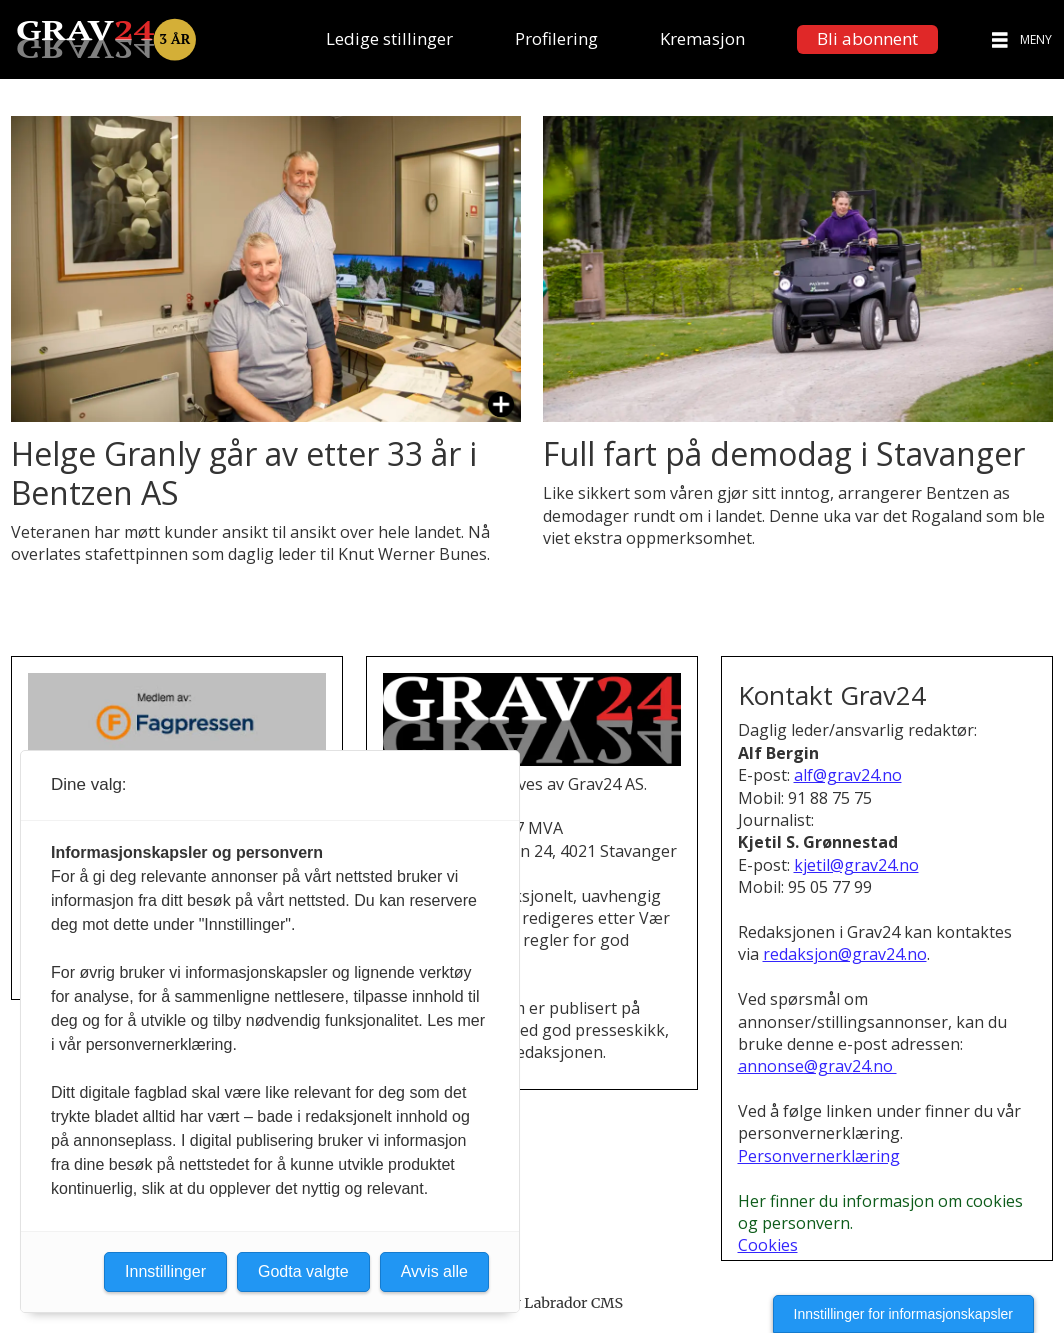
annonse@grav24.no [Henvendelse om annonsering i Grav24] (817, 1066)
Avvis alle (434, 1271)
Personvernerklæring (819, 1156)
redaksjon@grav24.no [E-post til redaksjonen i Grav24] (845, 954)
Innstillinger (165, 1271)
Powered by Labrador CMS (532, 1303)
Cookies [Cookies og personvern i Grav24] (768, 1245)
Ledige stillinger (389, 38)
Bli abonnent (867, 38)
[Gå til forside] (106, 39)
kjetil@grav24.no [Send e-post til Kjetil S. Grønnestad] (856, 865)
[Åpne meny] (1000, 39)
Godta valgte (303, 1271)
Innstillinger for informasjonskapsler (903, 1314)
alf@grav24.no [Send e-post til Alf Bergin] (848, 775)
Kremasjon (702, 38)
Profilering (556, 38)
